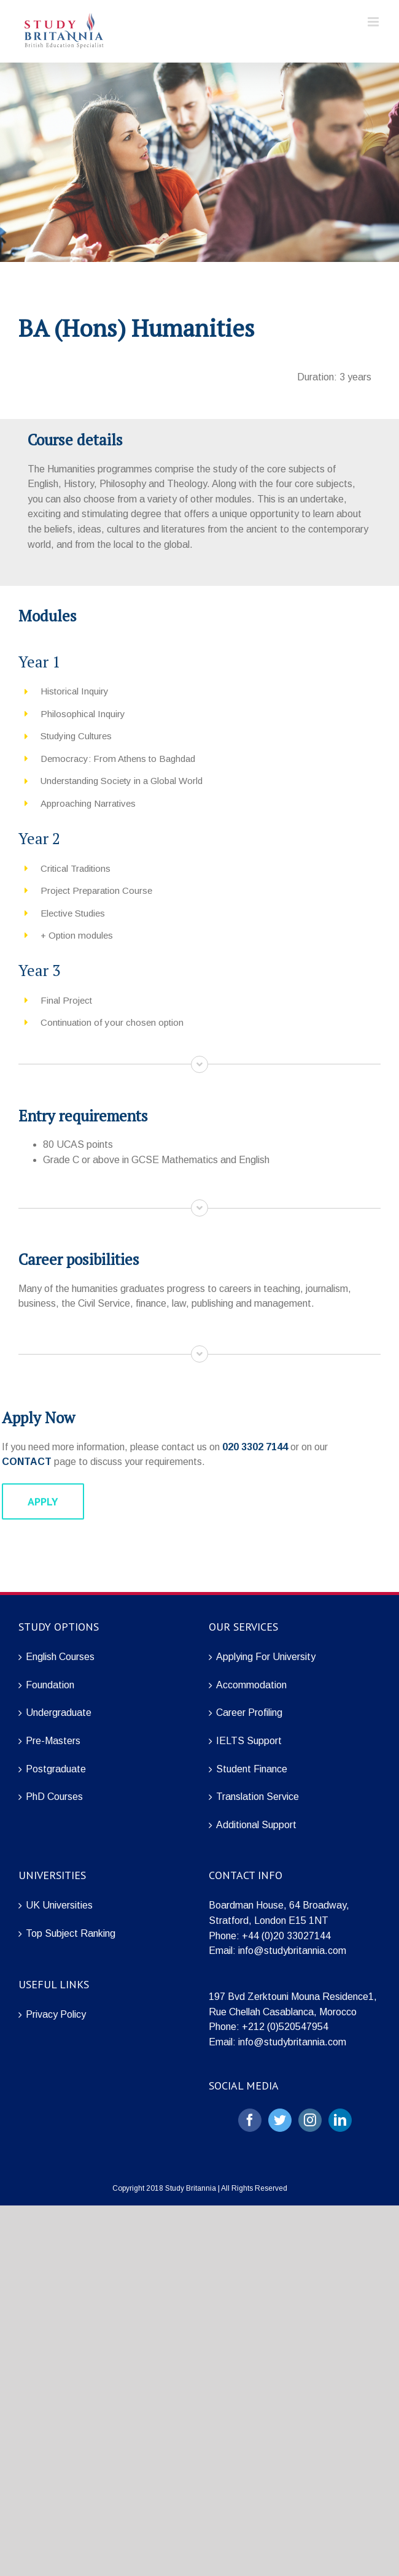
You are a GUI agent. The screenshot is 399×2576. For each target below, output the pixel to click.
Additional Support (256, 1825)
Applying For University (266, 1656)
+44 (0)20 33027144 (286, 1936)
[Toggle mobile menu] (374, 21)
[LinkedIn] (340, 2120)
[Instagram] (310, 2120)
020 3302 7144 (255, 1447)
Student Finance (251, 1769)
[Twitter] (280, 2120)
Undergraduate (58, 1712)
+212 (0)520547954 (285, 2026)
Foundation (50, 1685)
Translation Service (257, 1796)
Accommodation (251, 1685)
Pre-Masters (53, 1741)
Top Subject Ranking (70, 1933)
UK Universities (59, 1905)
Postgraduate (56, 1769)
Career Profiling (249, 1712)
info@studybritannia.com (292, 1950)
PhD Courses (54, 1796)
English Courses (60, 1656)
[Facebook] (249, 2120)
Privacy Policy (56, 2014)
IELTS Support (249, 1741)
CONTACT (27, 1461)
